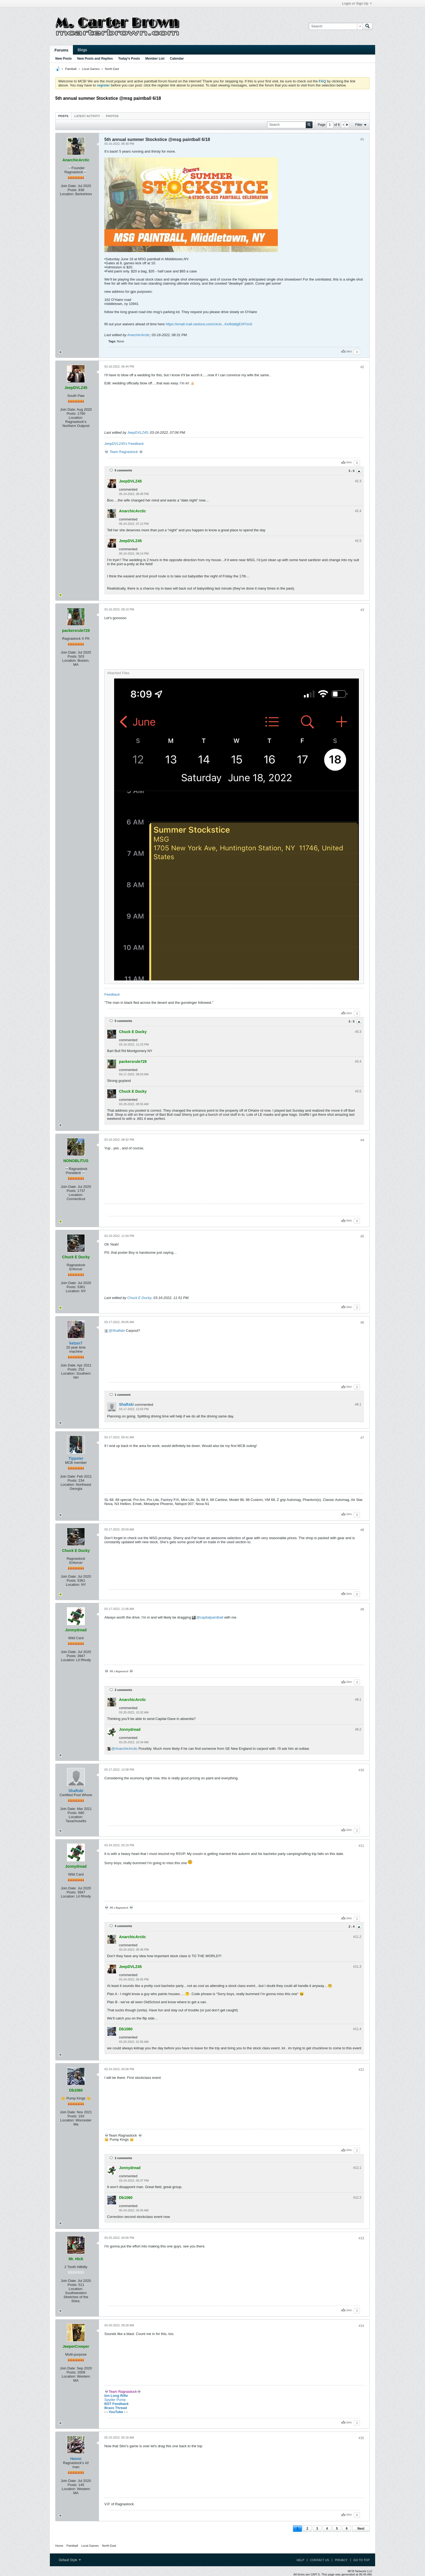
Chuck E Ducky (139, 1298)
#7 (362, 1438)
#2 (362, 367)
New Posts (63, 58)
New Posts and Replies (95, 58)
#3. (358, 1032)
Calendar (177, 58)
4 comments (123, 1926)
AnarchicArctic (138, 335)
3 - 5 (352, 470)
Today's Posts (129, 58)
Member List (155, 58)
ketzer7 (75, 1343)
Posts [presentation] (63, 116)
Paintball (70, 68)
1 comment (122, 1394)
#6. (358, 1404)
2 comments (123, 1689)
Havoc (76, 2458)
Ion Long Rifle (116, 2396)
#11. (357, 1937)
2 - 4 (352, 1926)
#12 (361, 2070)
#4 (362, 1140)
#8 (362, 1530)
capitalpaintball (211, 1617)
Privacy (341, 2560)
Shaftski (118, 1331)
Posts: (72, 190)
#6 (362, 1322)
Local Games (90, 68)
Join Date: (69, 186)
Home (59, 2545)
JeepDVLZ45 (137, 432)
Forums (61, 50)
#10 (361, 1770)
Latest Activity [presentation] (87, 116)
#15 (361, 2438)
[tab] (63, 116)
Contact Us (319, 2560)
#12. (357, 2168)
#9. (358, 1700)
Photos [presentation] (112, 116)
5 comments (123, 470)
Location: (67, 194)
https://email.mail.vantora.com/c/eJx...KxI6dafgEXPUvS (209, 324)
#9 (362, 1609)
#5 (362, 1236)
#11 (361, 1846)
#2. (358, 481)
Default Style (70, 2560)
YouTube (116, 2412)
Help (300, 2560)
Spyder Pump (115, 2400)
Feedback (112, 994)
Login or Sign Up (357, 3)
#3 (362, 610)
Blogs (82, 50)
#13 (361, 2238)
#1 (362, 139)
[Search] (336, 26)
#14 (361, 2326)
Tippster (76, 1458)
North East (112, 68)
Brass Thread (115, 2408)
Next (360, 2528)
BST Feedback (116, 2404)
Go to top (361, 2560)
